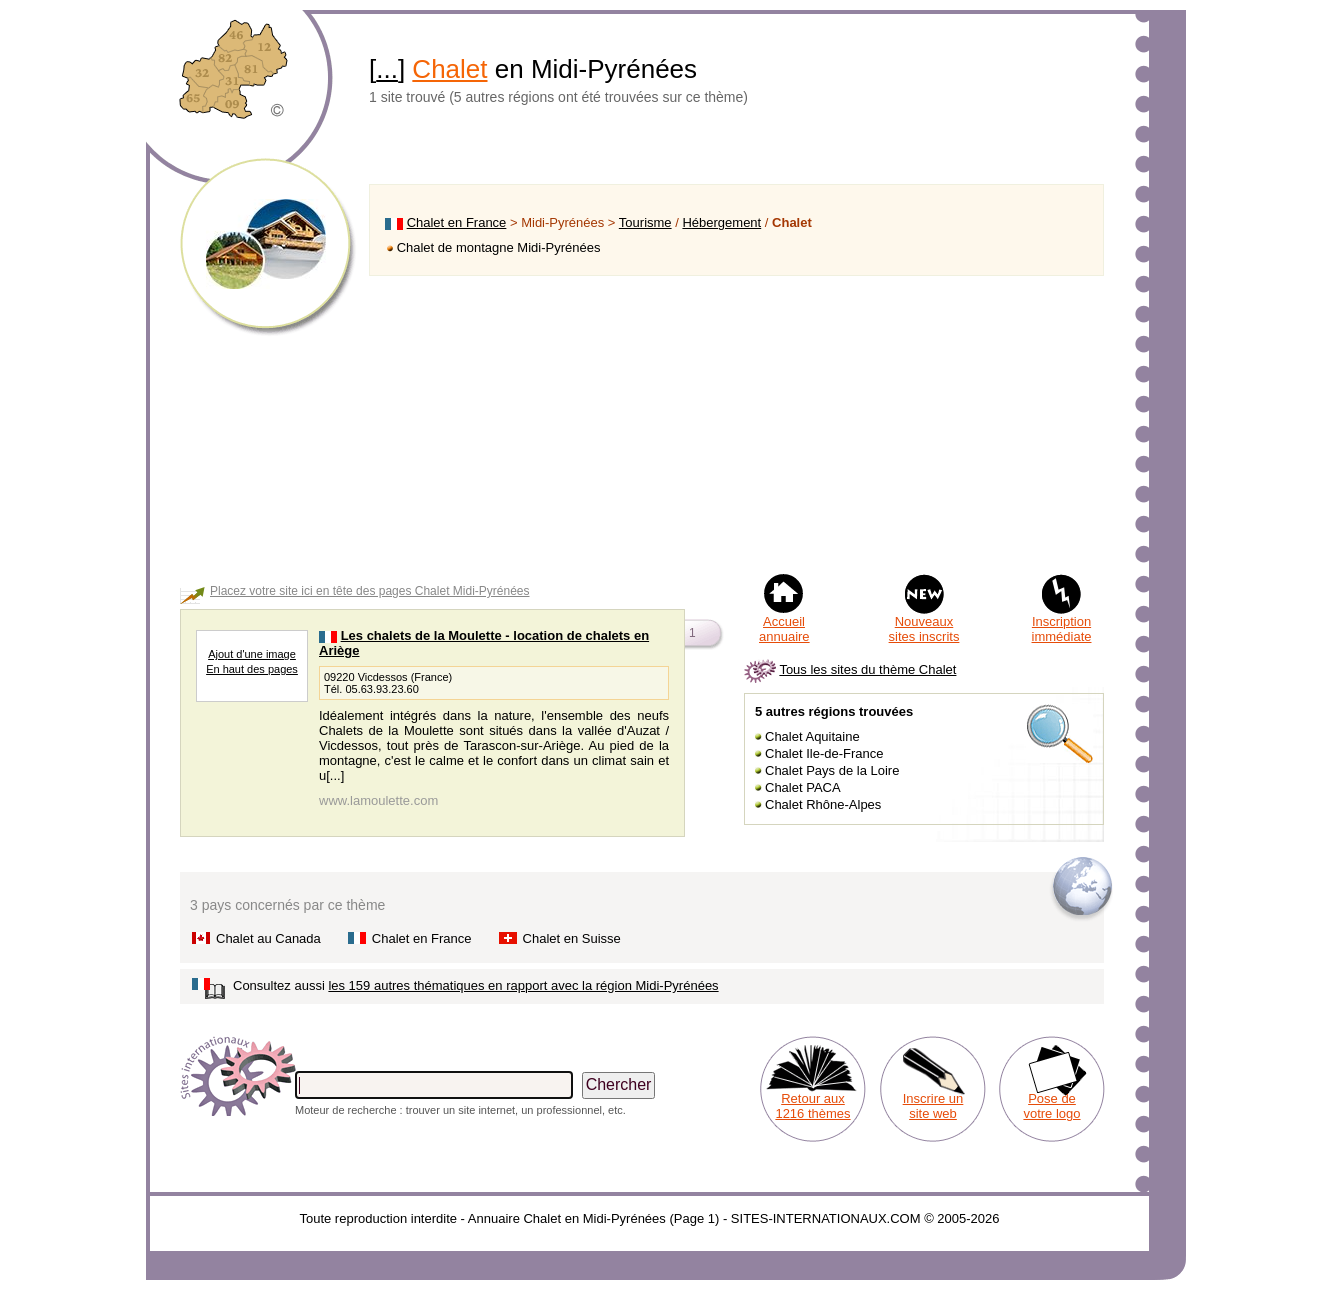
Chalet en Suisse (572, 938)
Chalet (449, 69)
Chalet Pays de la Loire (832, 770)
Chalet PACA (803, 787)
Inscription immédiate (1062, 629)
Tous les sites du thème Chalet (867, 669)
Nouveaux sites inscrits (924, 629)
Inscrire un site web (933, 1106)
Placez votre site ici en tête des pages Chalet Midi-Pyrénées (370, 591)
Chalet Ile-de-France (824, 753)
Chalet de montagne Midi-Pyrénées (499, 247)
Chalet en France (457, 222)
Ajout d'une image (252, 654)
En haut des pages (252, 669)
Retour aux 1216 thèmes (812, 1106)
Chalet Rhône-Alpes (823, 804)
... (387, 69)
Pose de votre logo (1051, 1106)
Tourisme (645, 222)
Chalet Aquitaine (812, 736)
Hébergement (721, 222)
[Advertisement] (736, 424)
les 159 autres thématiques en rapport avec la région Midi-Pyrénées (523, 985)
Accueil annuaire (784, 629)
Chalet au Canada (268, 938)
